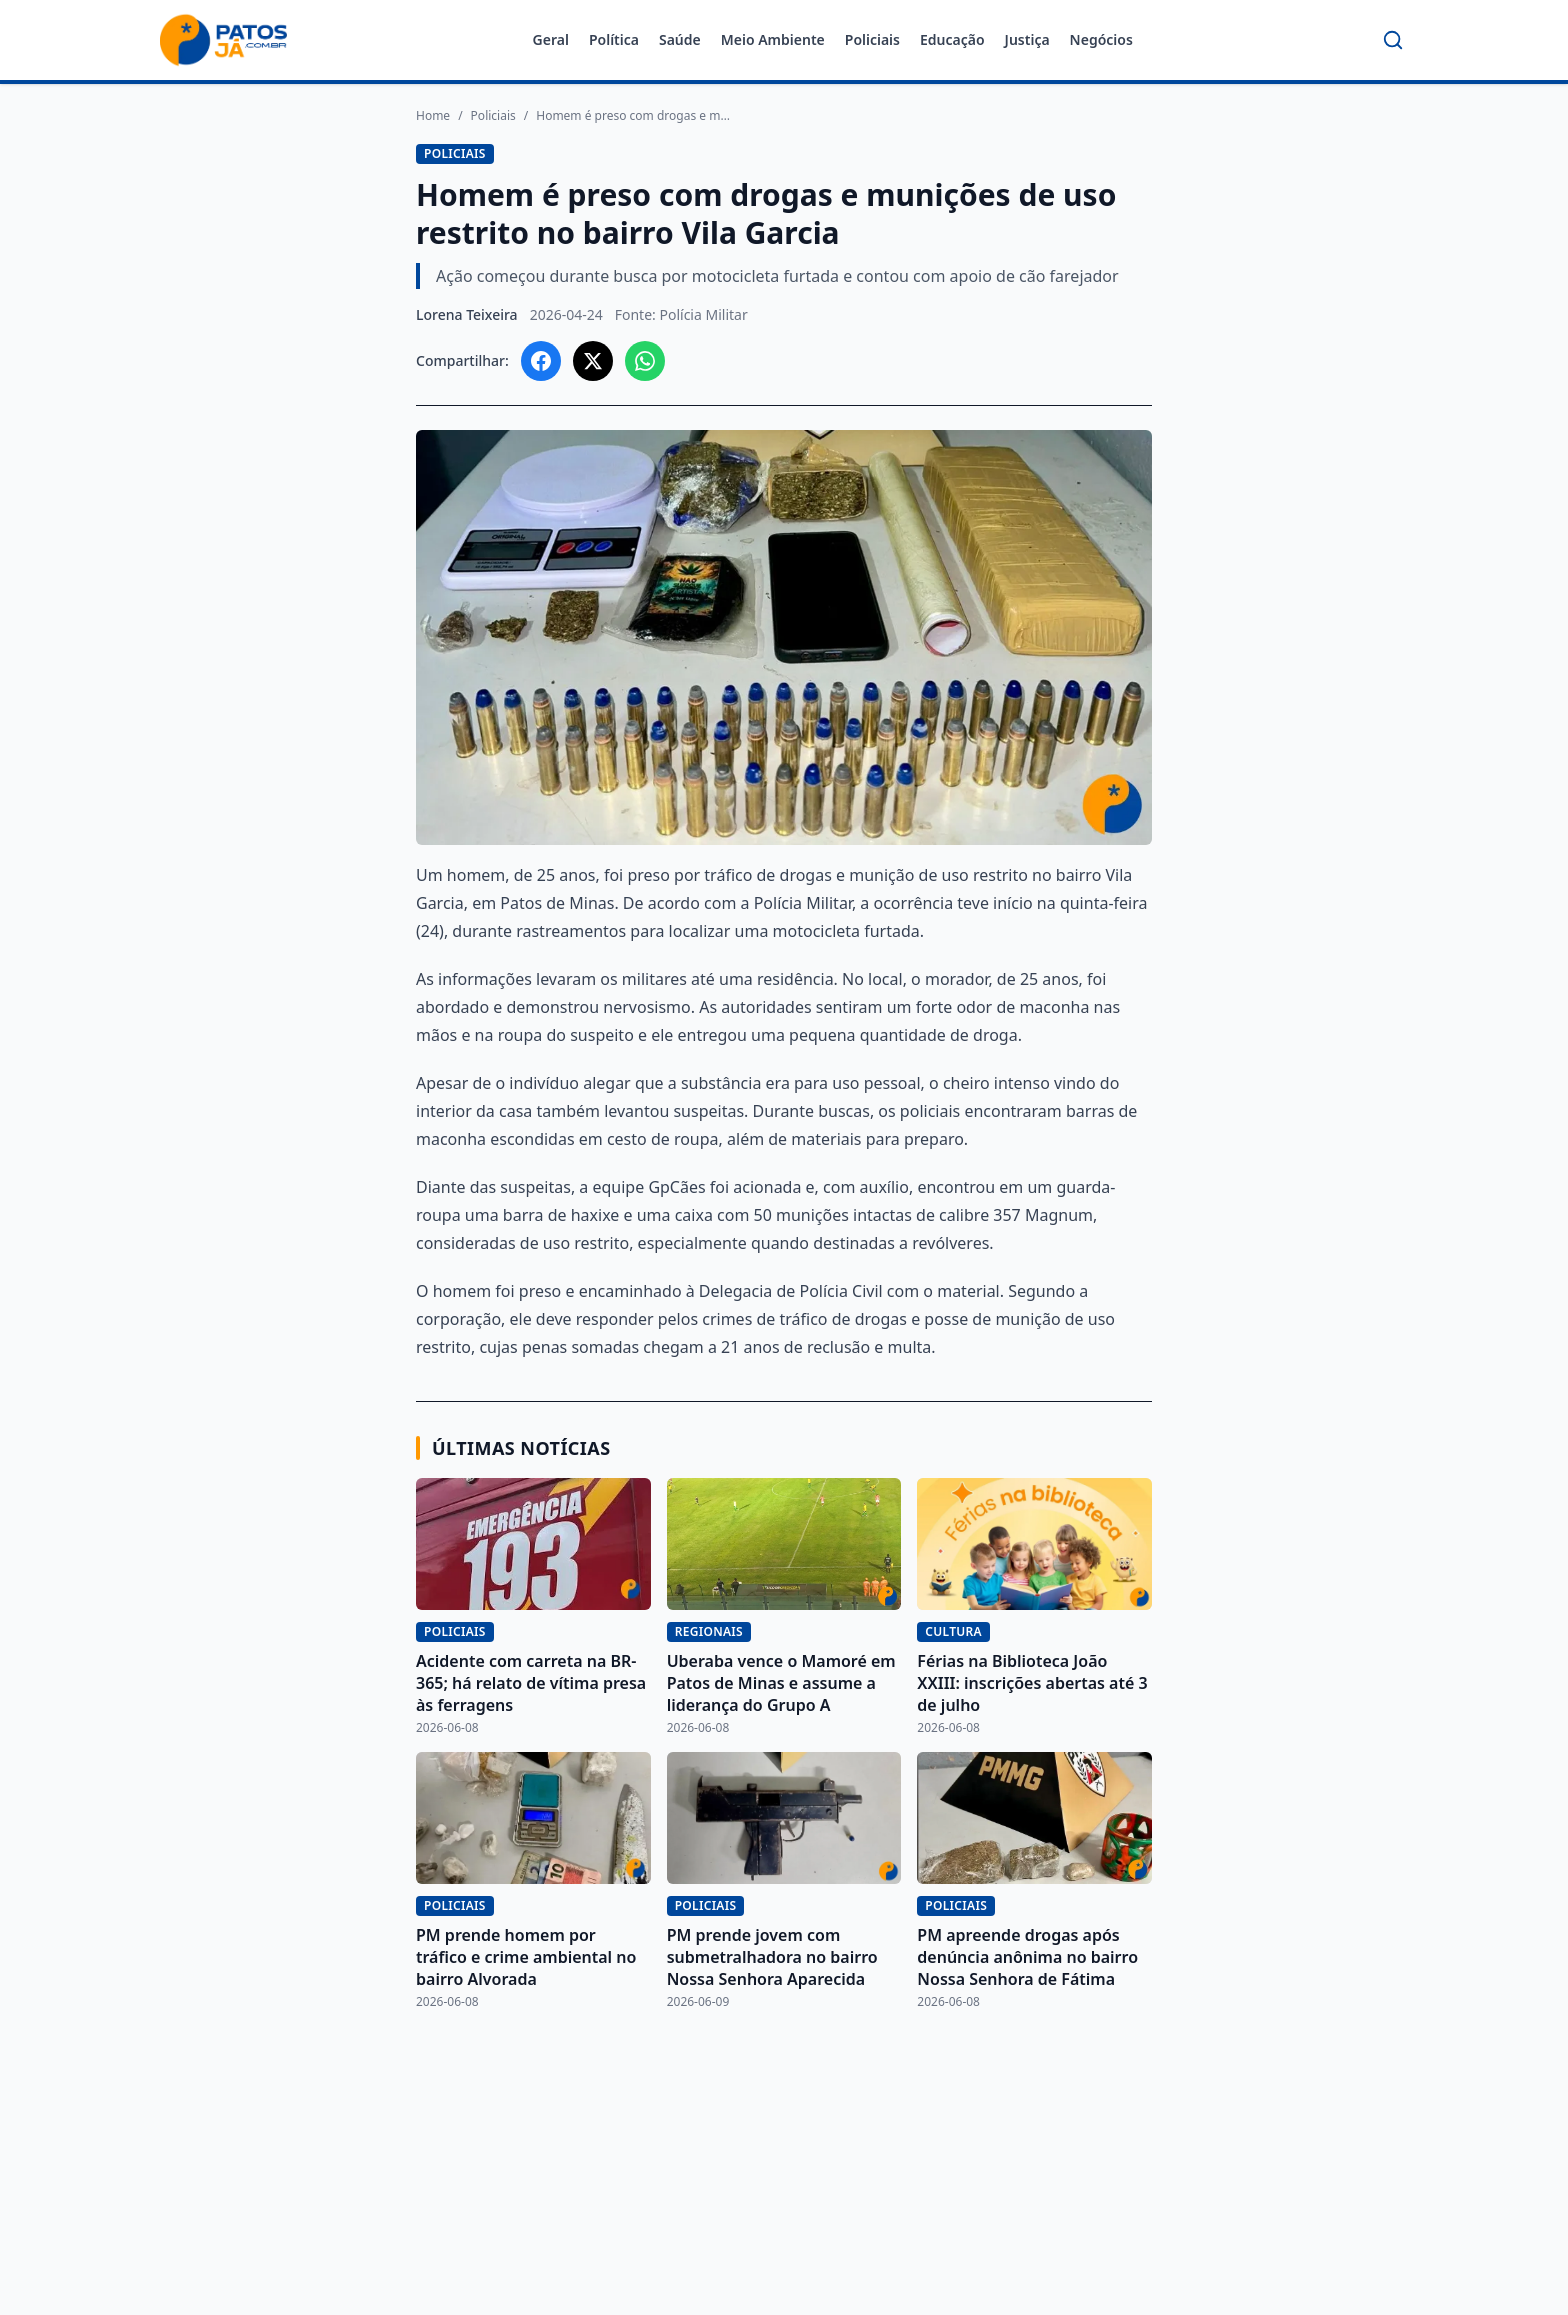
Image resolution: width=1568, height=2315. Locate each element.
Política (614, 39)
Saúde (680, 39)
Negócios (1101, 39)
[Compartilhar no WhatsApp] (645, 361)
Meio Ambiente (773, 39)
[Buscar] (1393, 40)
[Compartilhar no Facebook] (541, 361)
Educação (952, 39)
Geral (551, 39)
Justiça (1027, 39)
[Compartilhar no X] (593, 361)
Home (433, 116)
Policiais (872, 39)
